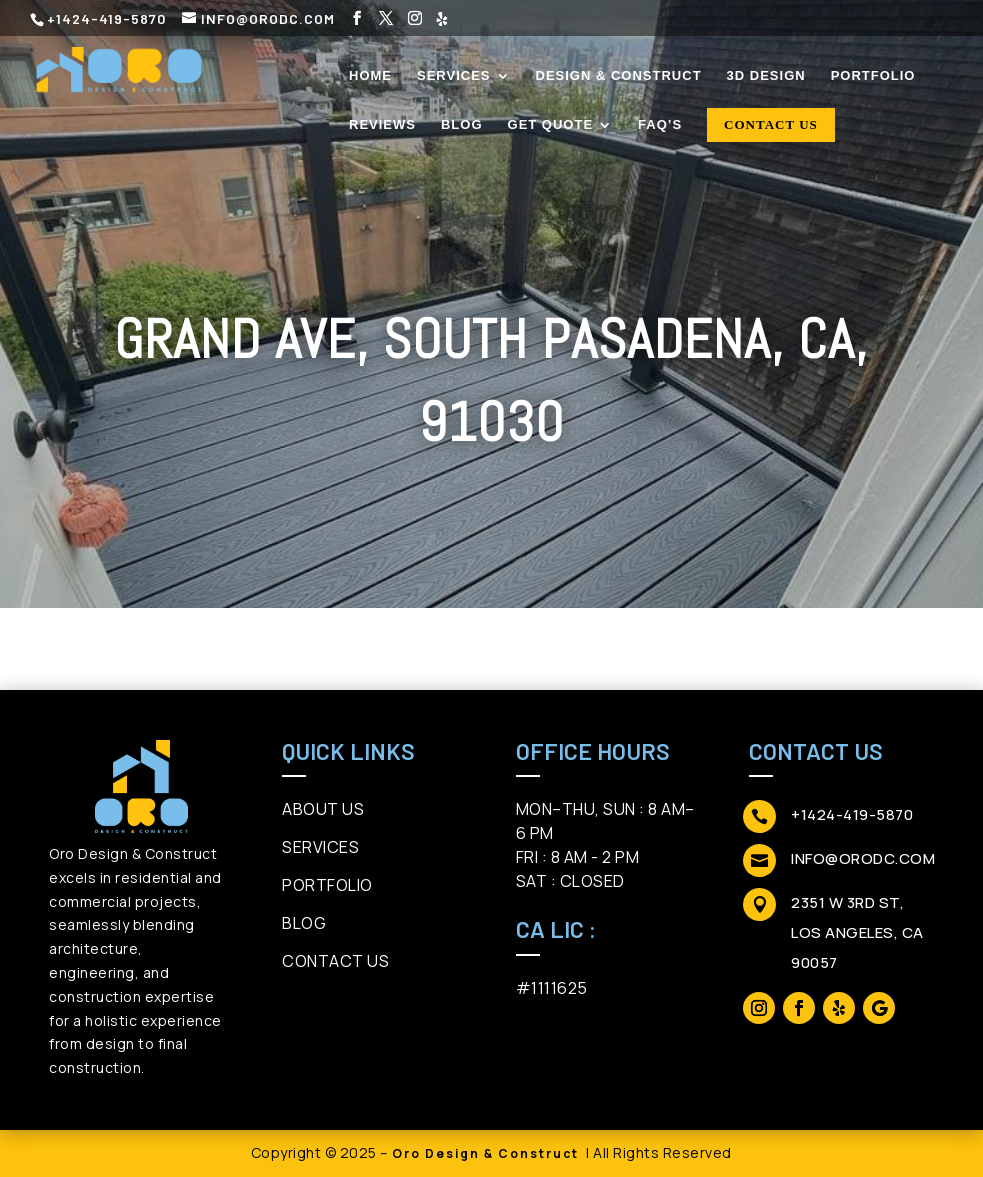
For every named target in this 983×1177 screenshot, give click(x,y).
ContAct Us (335, 961)
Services (320, 847)
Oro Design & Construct (485, 1153)
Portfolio (327, 885)
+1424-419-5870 (852, 814)
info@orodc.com (863, 858)
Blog (304, 923)
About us (323, 809)
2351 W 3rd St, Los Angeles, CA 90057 (857, 932)
